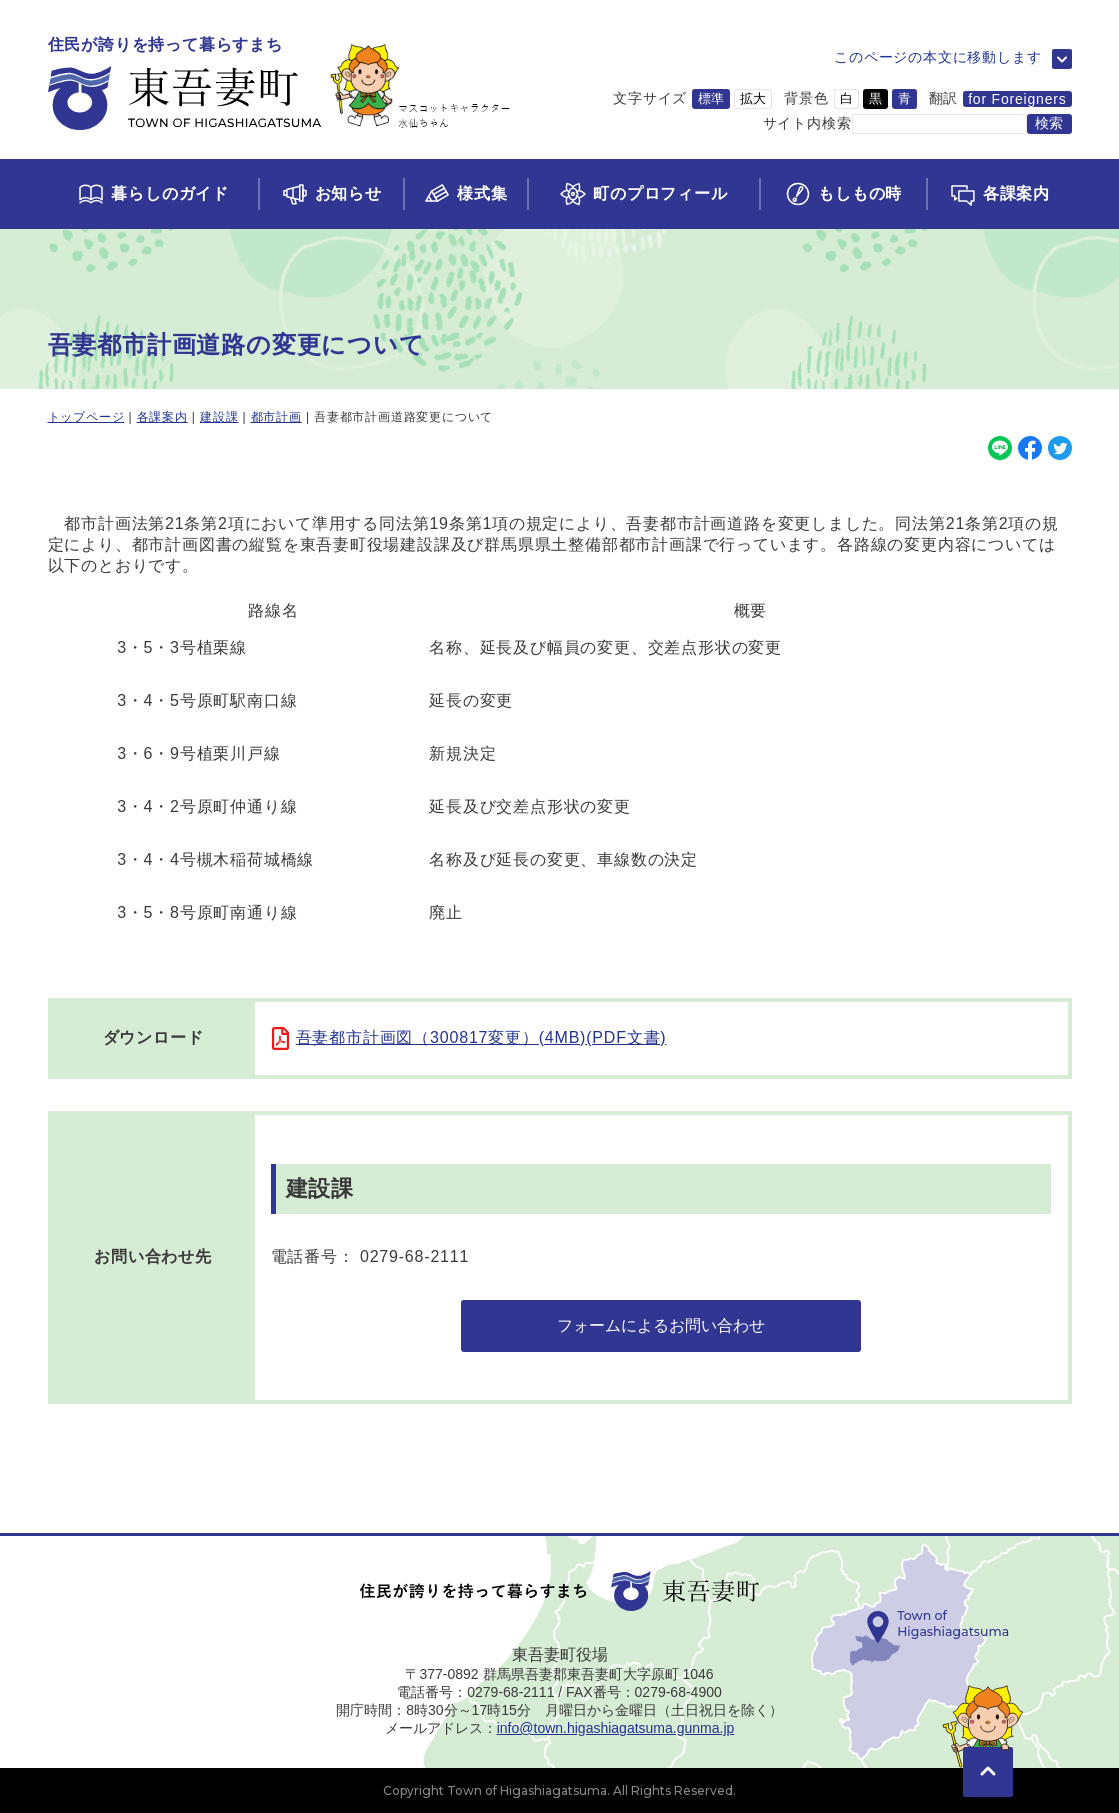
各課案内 (162, 417)
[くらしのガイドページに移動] (153, 194)
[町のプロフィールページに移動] (643, 194)
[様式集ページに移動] (465, 194)
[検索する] (1049, 124)
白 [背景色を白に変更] (846, 98)
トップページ (86, 417)
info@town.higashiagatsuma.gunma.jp (616, 1728)
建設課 (219, 417)
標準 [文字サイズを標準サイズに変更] (711, 98)
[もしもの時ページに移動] (842, 194)
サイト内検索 (807, 123)
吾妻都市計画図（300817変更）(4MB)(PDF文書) (481, 1037)
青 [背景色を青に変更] (904, 98)
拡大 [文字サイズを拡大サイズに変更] (753, 98)
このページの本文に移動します (937, 57)
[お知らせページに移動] (330, 194)
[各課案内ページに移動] (998, 194)
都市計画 (276, 417)
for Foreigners (1017, 99)
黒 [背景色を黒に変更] (875, 98)
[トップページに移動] (279, 84)
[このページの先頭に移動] (988, 1743)
